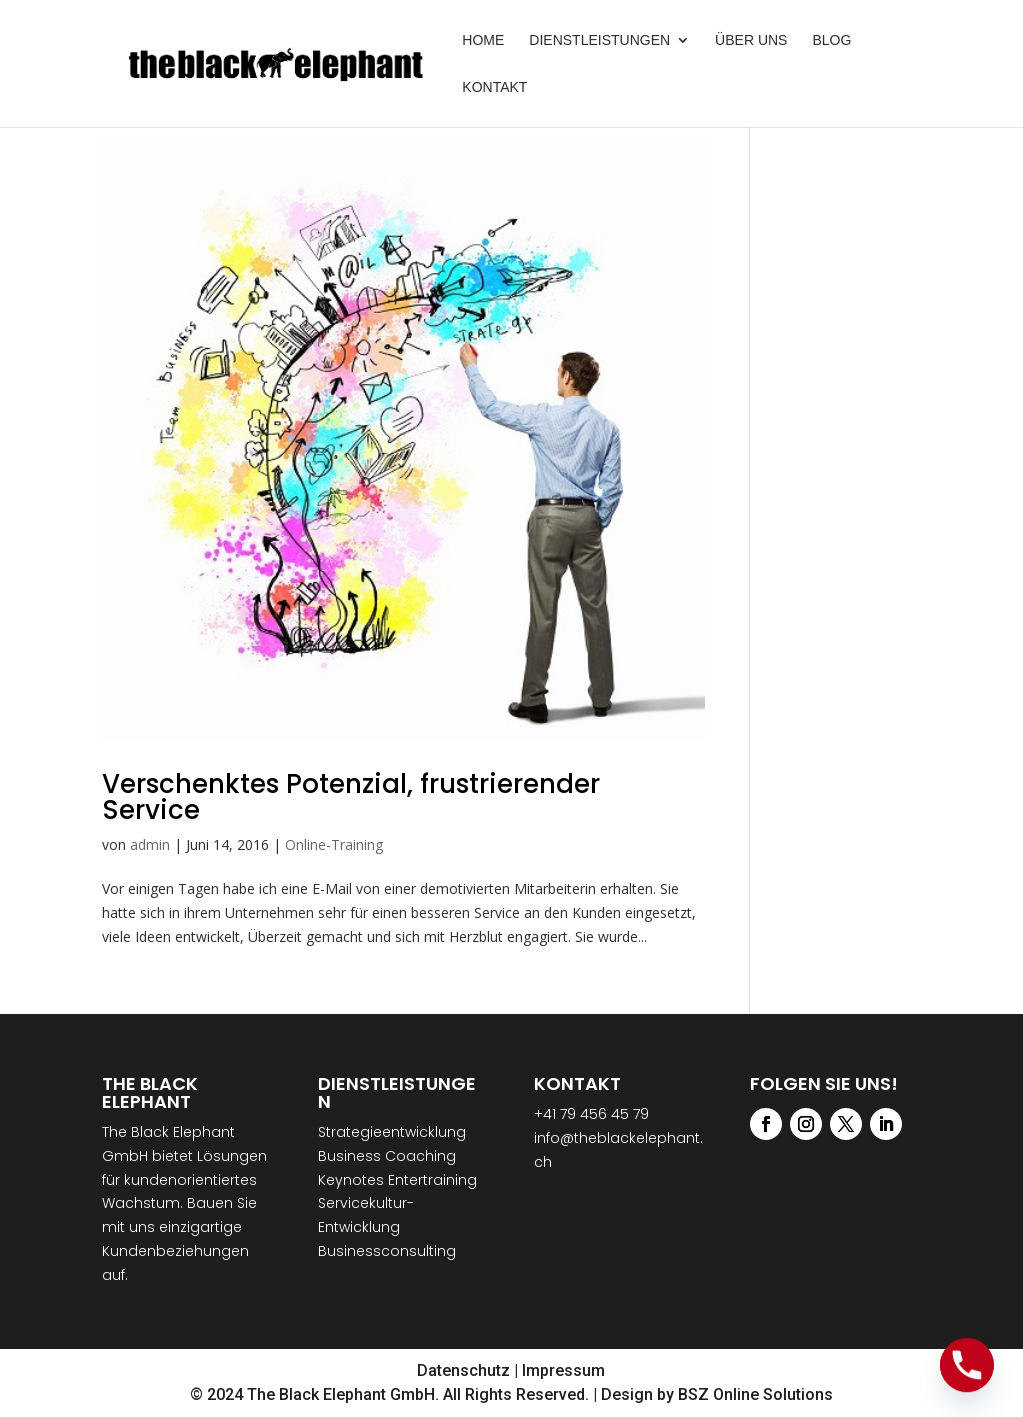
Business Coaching (387, 1156)
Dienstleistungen (599, 40)
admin (150, 844)
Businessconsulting (387, 1251)
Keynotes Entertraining (397, 1180)
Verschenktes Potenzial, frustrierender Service (351, 797)
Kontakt (494, 87)
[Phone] (967, 1365)
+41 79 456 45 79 (591, 1114)
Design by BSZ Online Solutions (717, 1394)
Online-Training (334, 844)
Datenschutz (463, 1370)
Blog (831, 40)
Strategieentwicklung (392, 1132)
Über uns (751, 40)
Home (483, 40)
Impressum (563, 1370)
